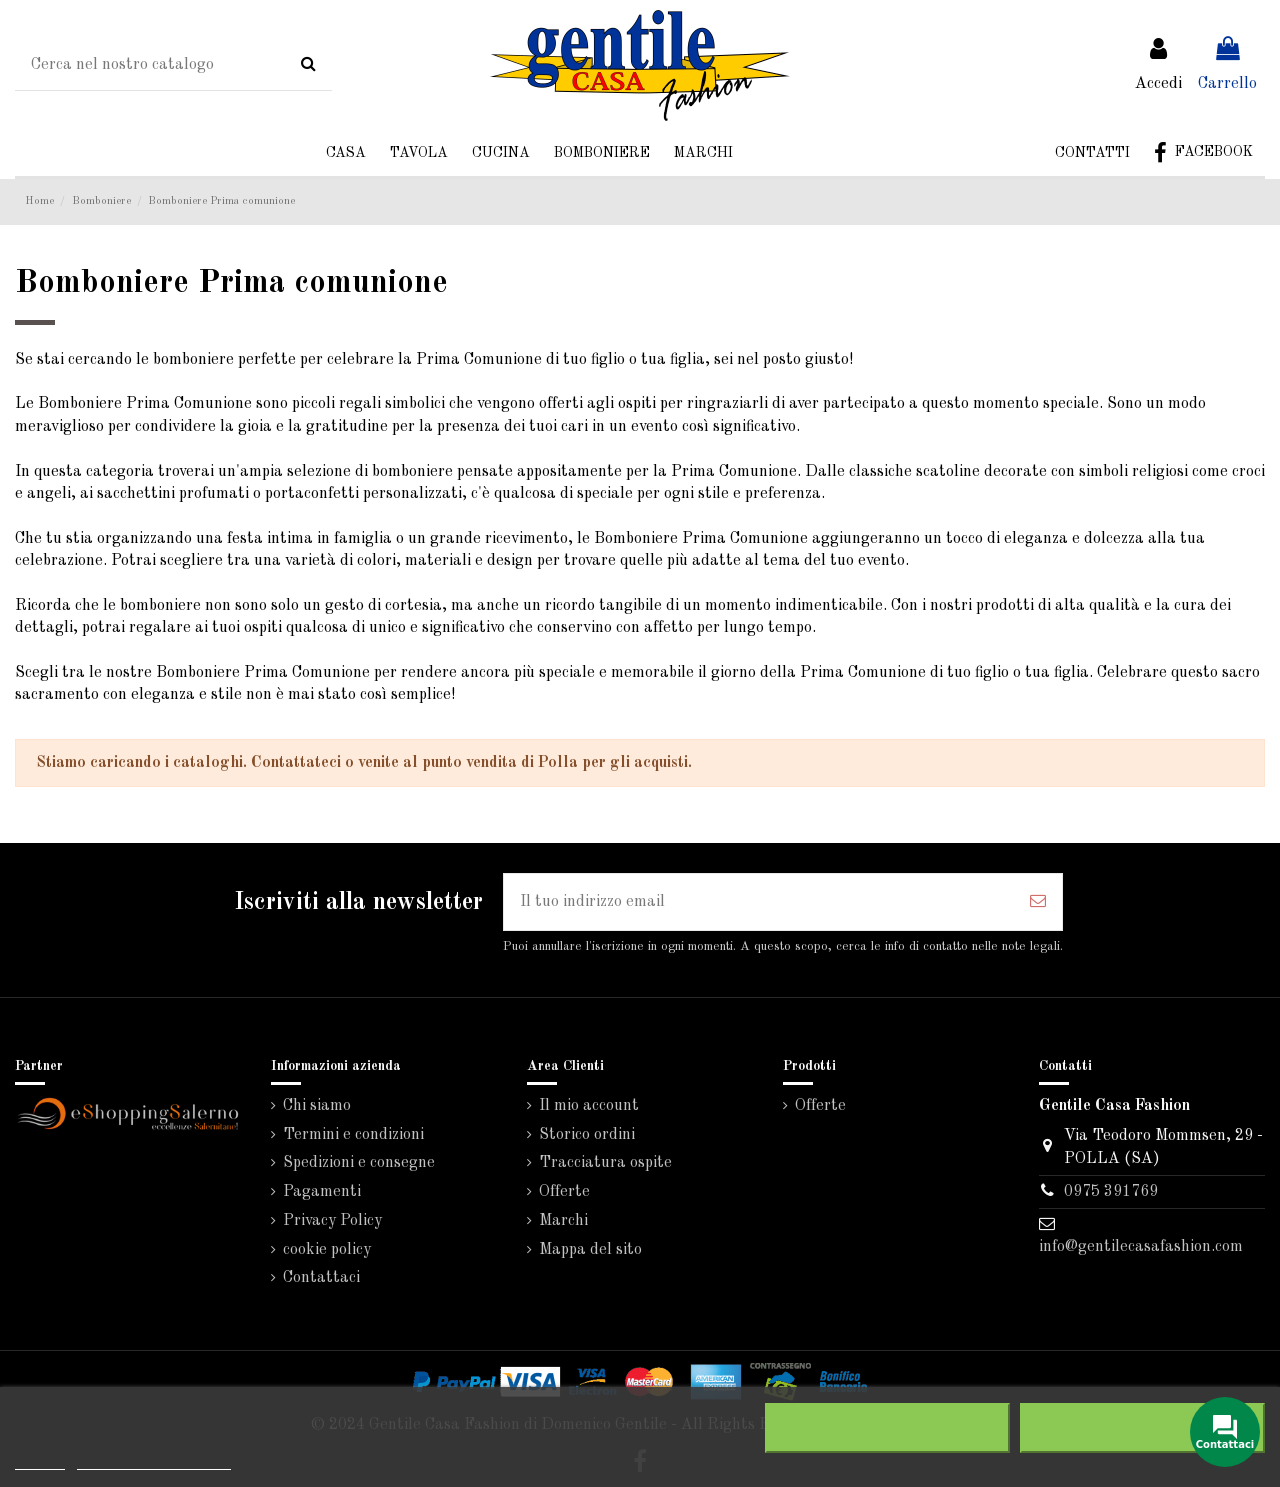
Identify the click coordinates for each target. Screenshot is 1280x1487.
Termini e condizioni (353, 1135)
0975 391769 (1111, 1192)
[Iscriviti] (1038, 902)
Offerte (564, 1192)
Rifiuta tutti (887, 1428)
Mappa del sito (590, 1250)
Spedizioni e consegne (359, 1163)
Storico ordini (587, 1135)
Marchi (563, 1221)
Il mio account (589, 1106)
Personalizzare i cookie (154, 1460)
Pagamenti (322, 1192)
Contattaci (321, 1278)
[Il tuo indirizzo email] (759, 902)
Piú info (40, 1460)
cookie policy (327, 1250)
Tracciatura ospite (605, 1163)
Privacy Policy (332, 1221)
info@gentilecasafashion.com (1141, 1247)
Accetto (1143, 1428)
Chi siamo (317, 1106)
